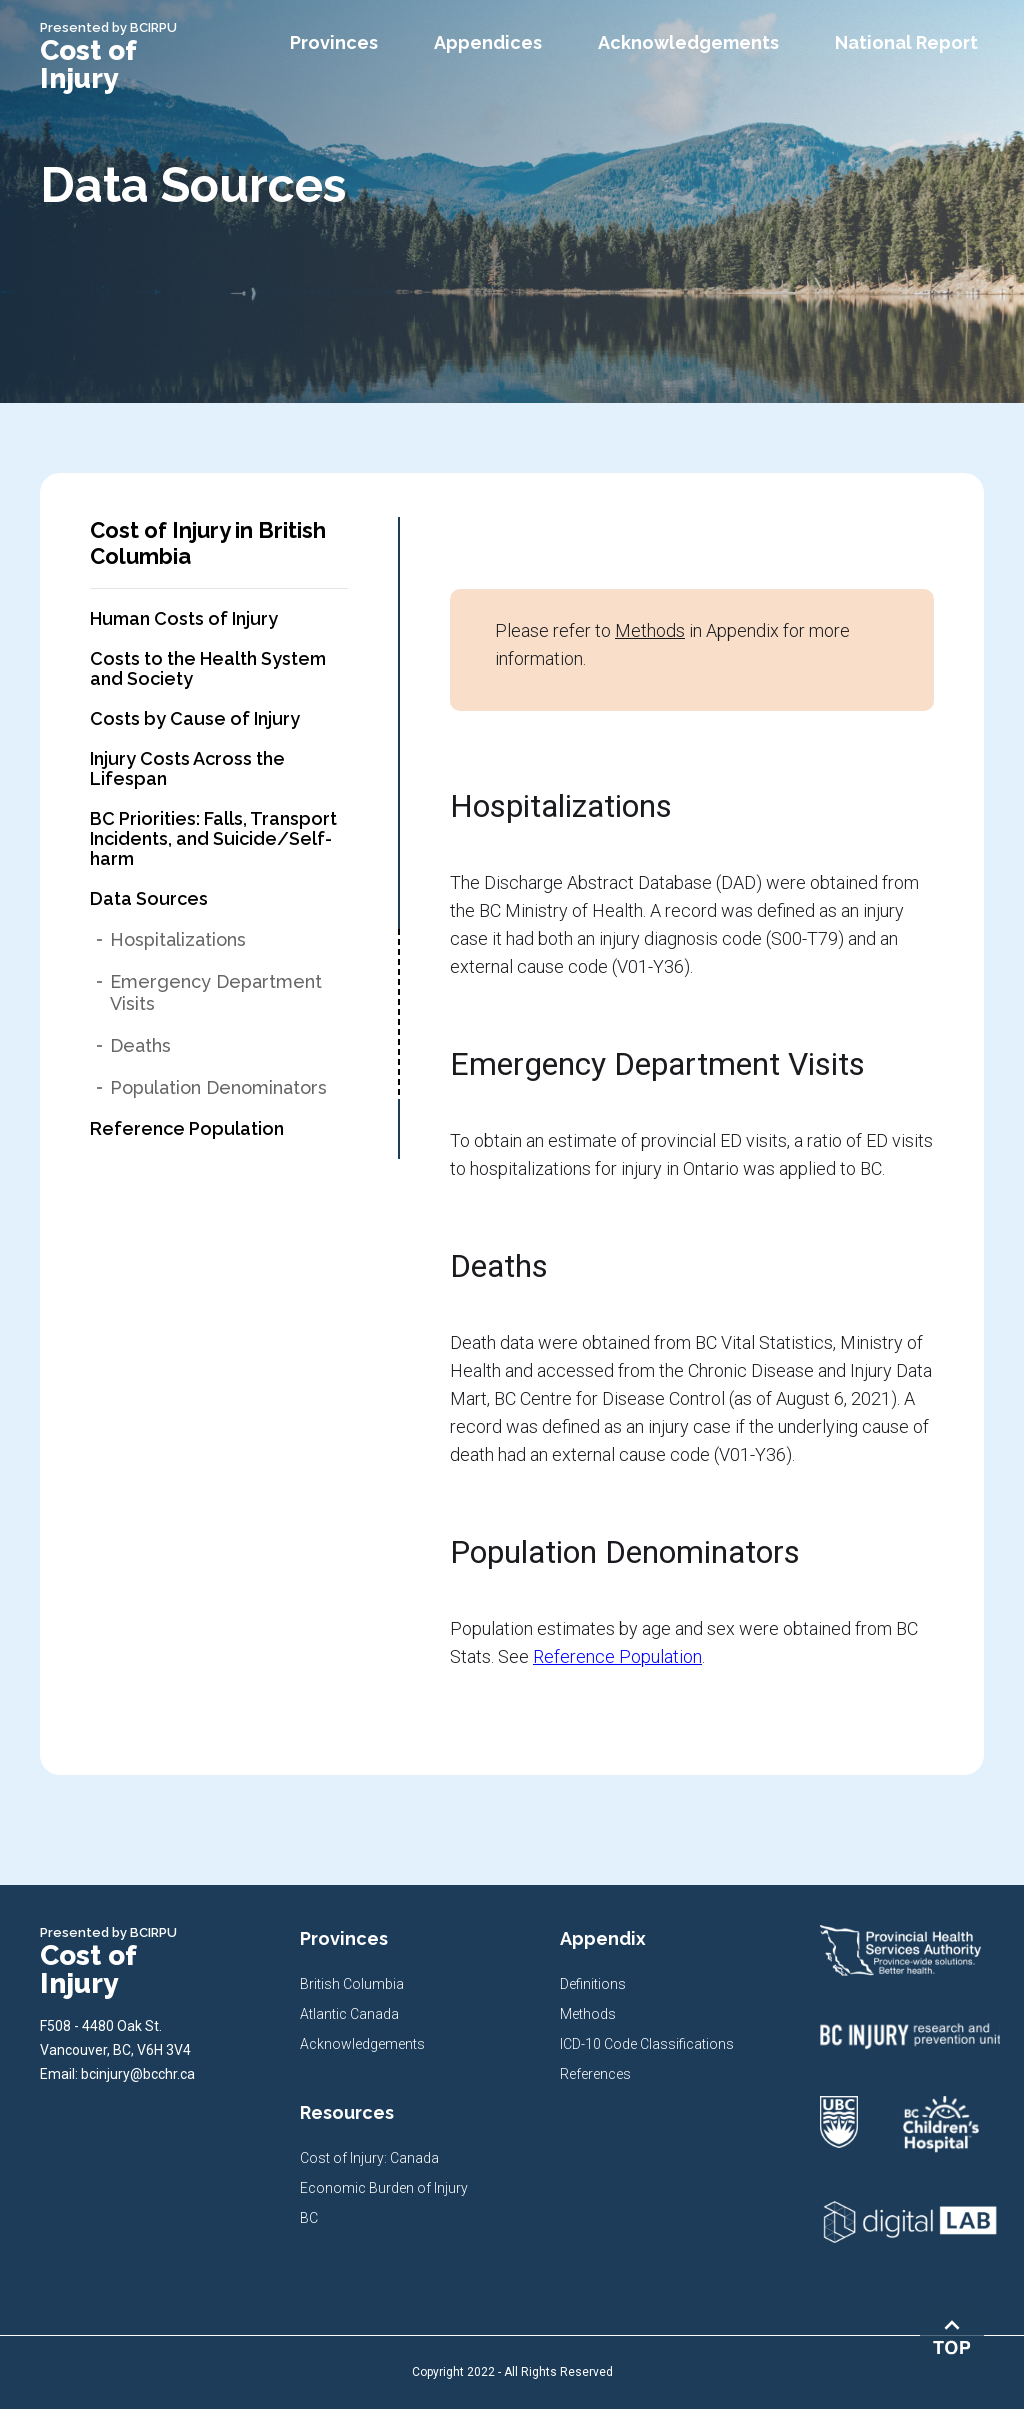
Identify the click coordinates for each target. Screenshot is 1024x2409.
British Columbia (352, 1984)
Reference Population (187, 1129)
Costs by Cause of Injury (195, 719)
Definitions (593, 1984)
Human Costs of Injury (184, 619)
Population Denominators (218, 1087)
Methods (650, 630)
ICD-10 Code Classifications (647, 2044)
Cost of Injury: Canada (369, 2158)
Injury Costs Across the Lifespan (187, 769)
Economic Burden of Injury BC (384, 2203)
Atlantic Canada (349, 2014)
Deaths (140, 1045)
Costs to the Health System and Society (208, 669)
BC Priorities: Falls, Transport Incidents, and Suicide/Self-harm (213, 839)
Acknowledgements (362, 2044)
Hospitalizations (178, 939)
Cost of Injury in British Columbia (208, 543)
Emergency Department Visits (216, 992)
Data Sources (149, 899)
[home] (130, 56)
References (595, 2074)
